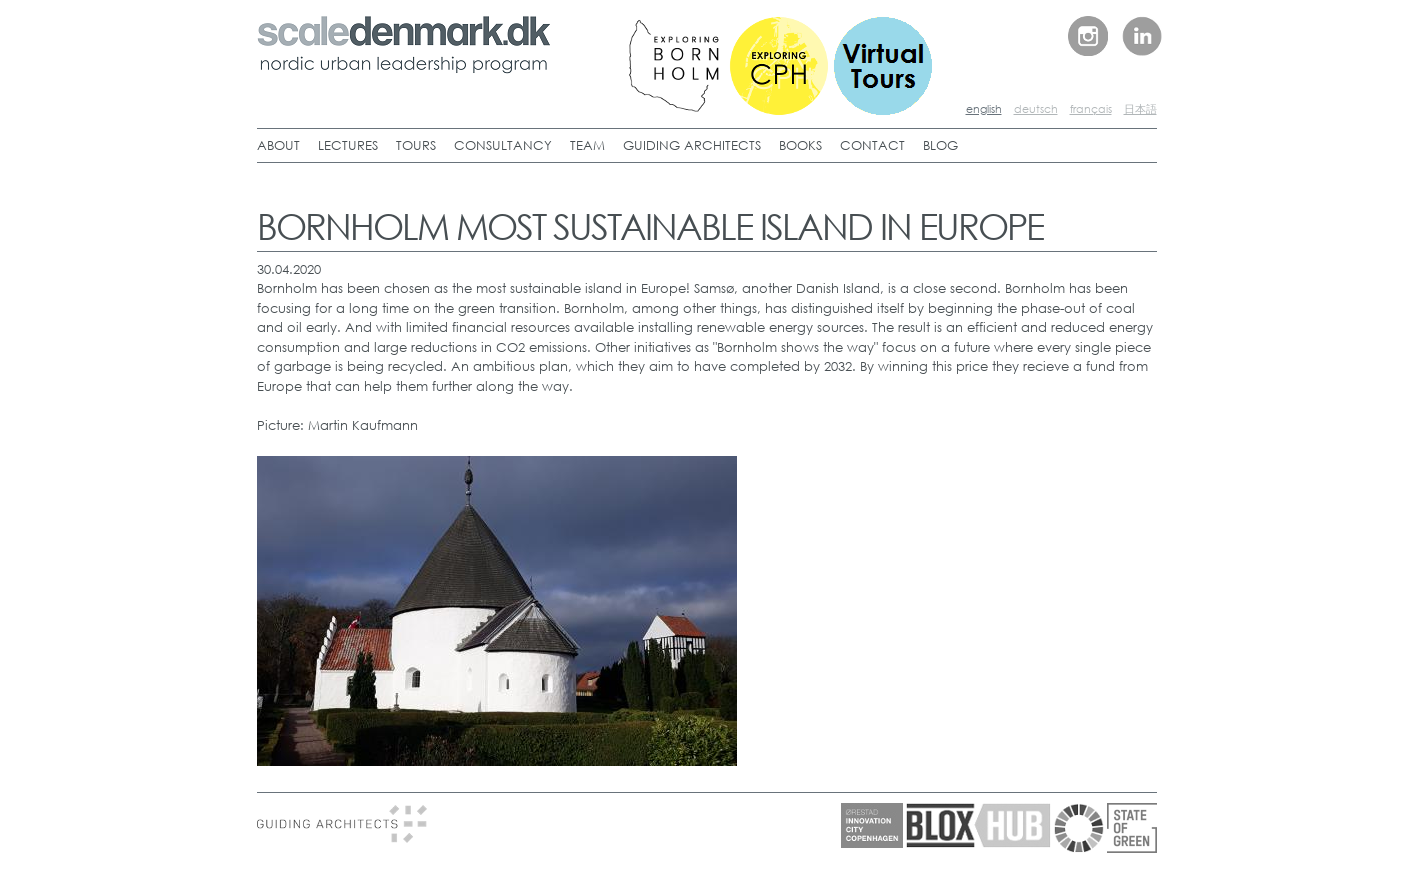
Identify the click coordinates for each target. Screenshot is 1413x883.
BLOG (940, 145)
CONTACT (872, 145)
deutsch (1036, 109)
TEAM (587, 145)
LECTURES (348, 145)
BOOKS (800, 145)
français (1091, 109)
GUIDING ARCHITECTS (692, 145)
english (984, 109)
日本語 (1140, 109)
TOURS (416, 145)
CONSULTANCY (503, 145)
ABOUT (278, 145)
